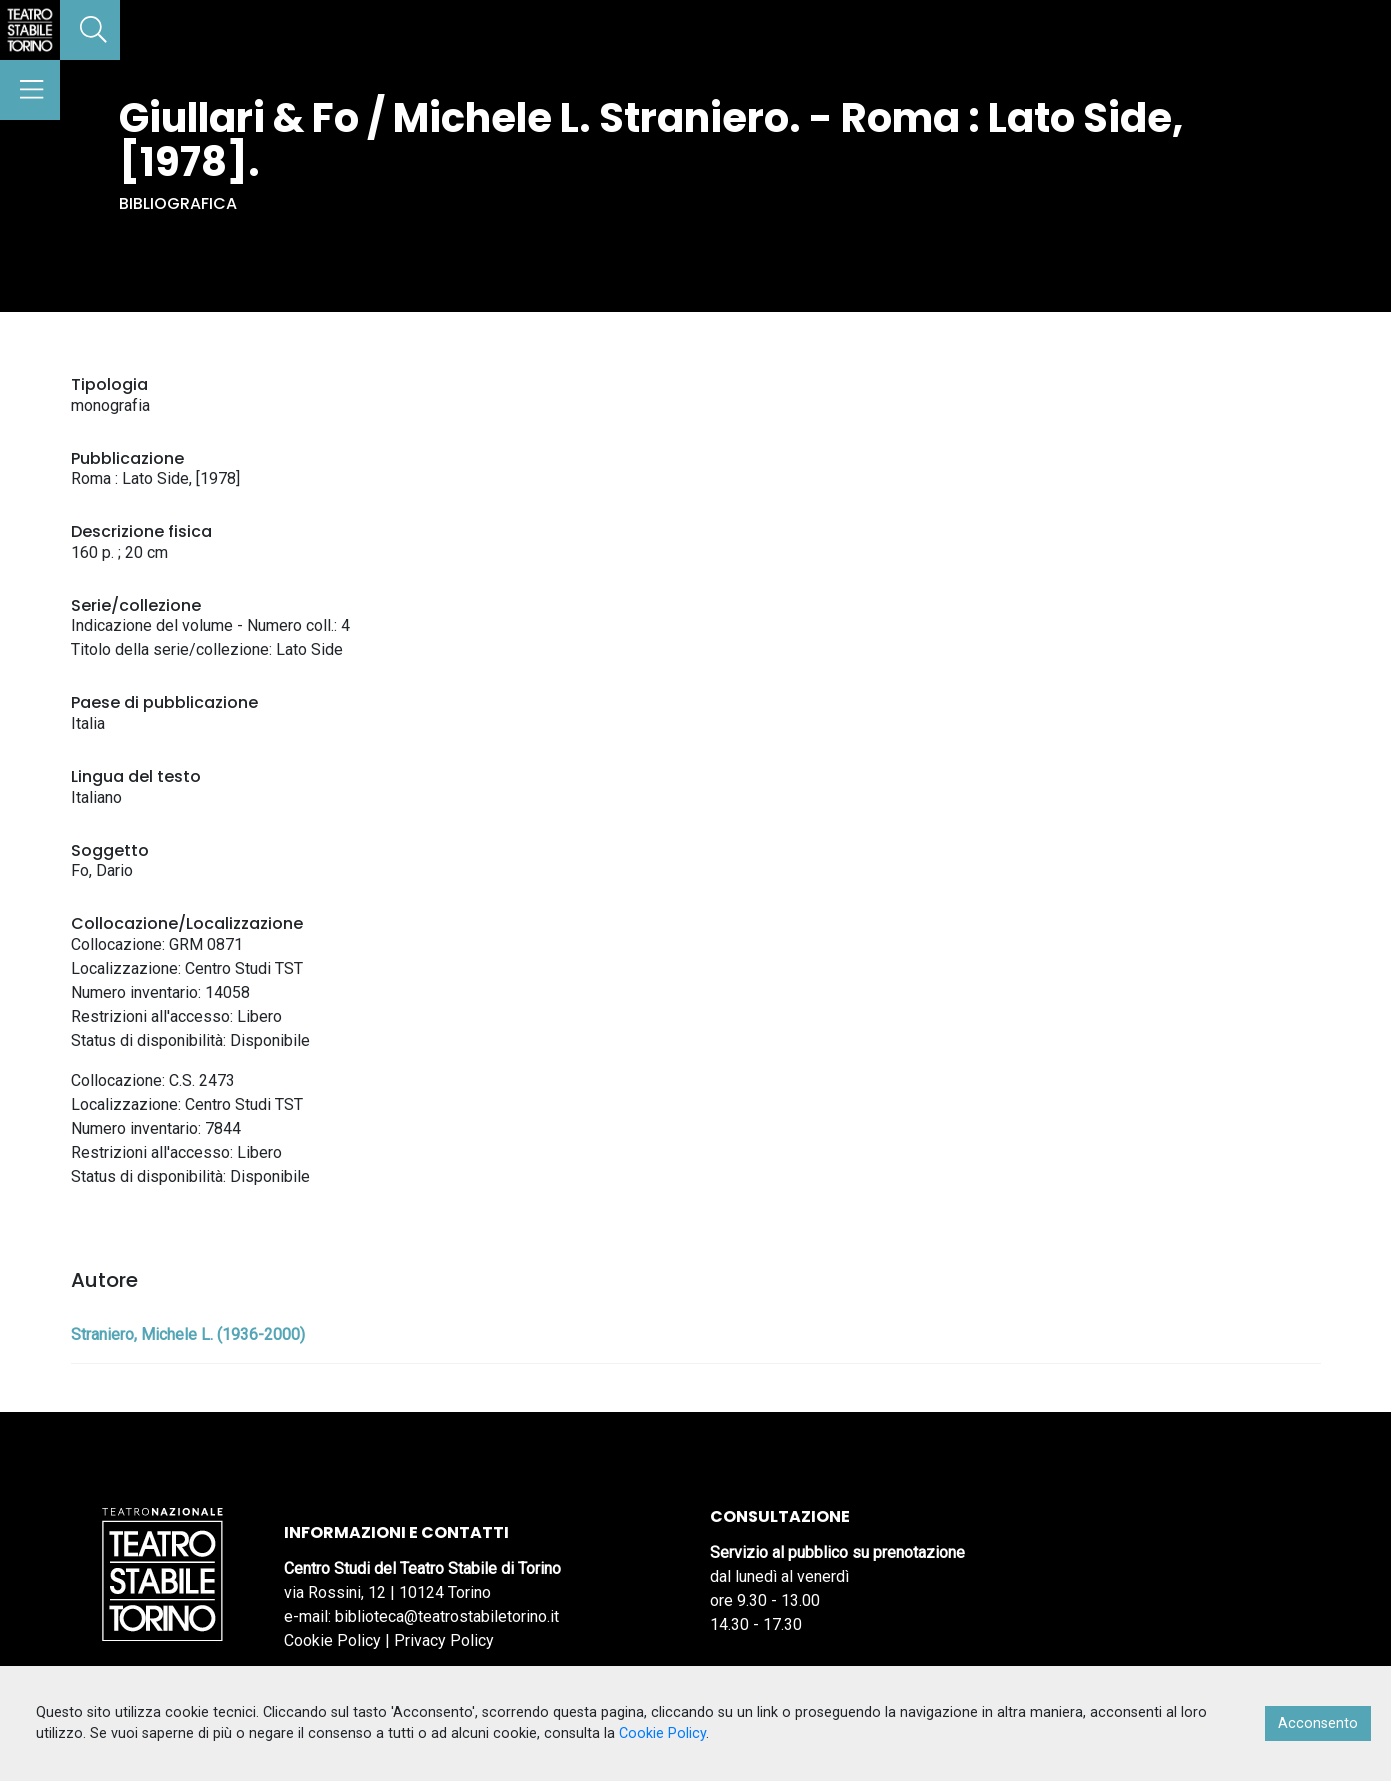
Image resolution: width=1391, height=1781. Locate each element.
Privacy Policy (444, 1640)
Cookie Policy (332, 1640)
